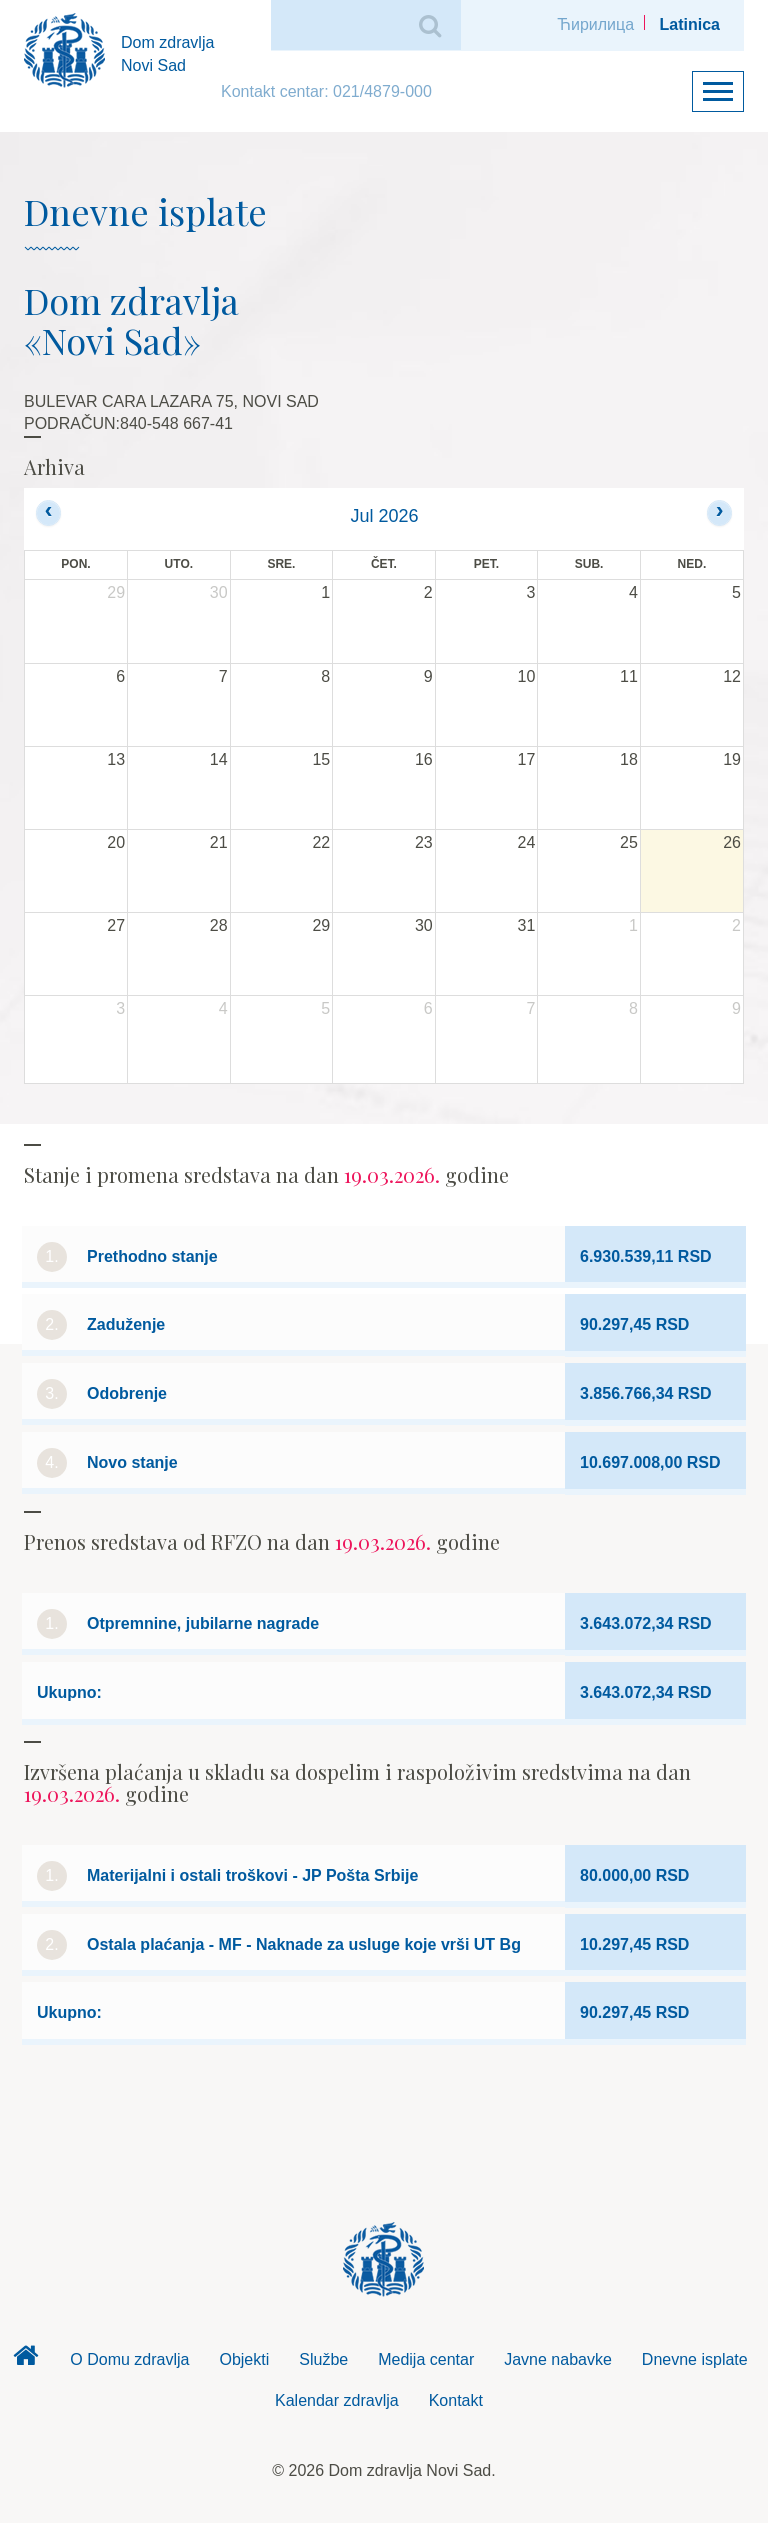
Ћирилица (595, 24)
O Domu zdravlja (129, 2359)
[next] (719, 512)
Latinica (690, 24)
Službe (323, 2359)
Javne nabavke (558, 2359)
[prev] (48, 512)
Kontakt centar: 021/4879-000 (326, 91)
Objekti (244, 2359)
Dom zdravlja (25, 2361)
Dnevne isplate (695, 2359)
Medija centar (426, 2359)
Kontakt (456, 2400)
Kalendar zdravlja (337, 2400)
